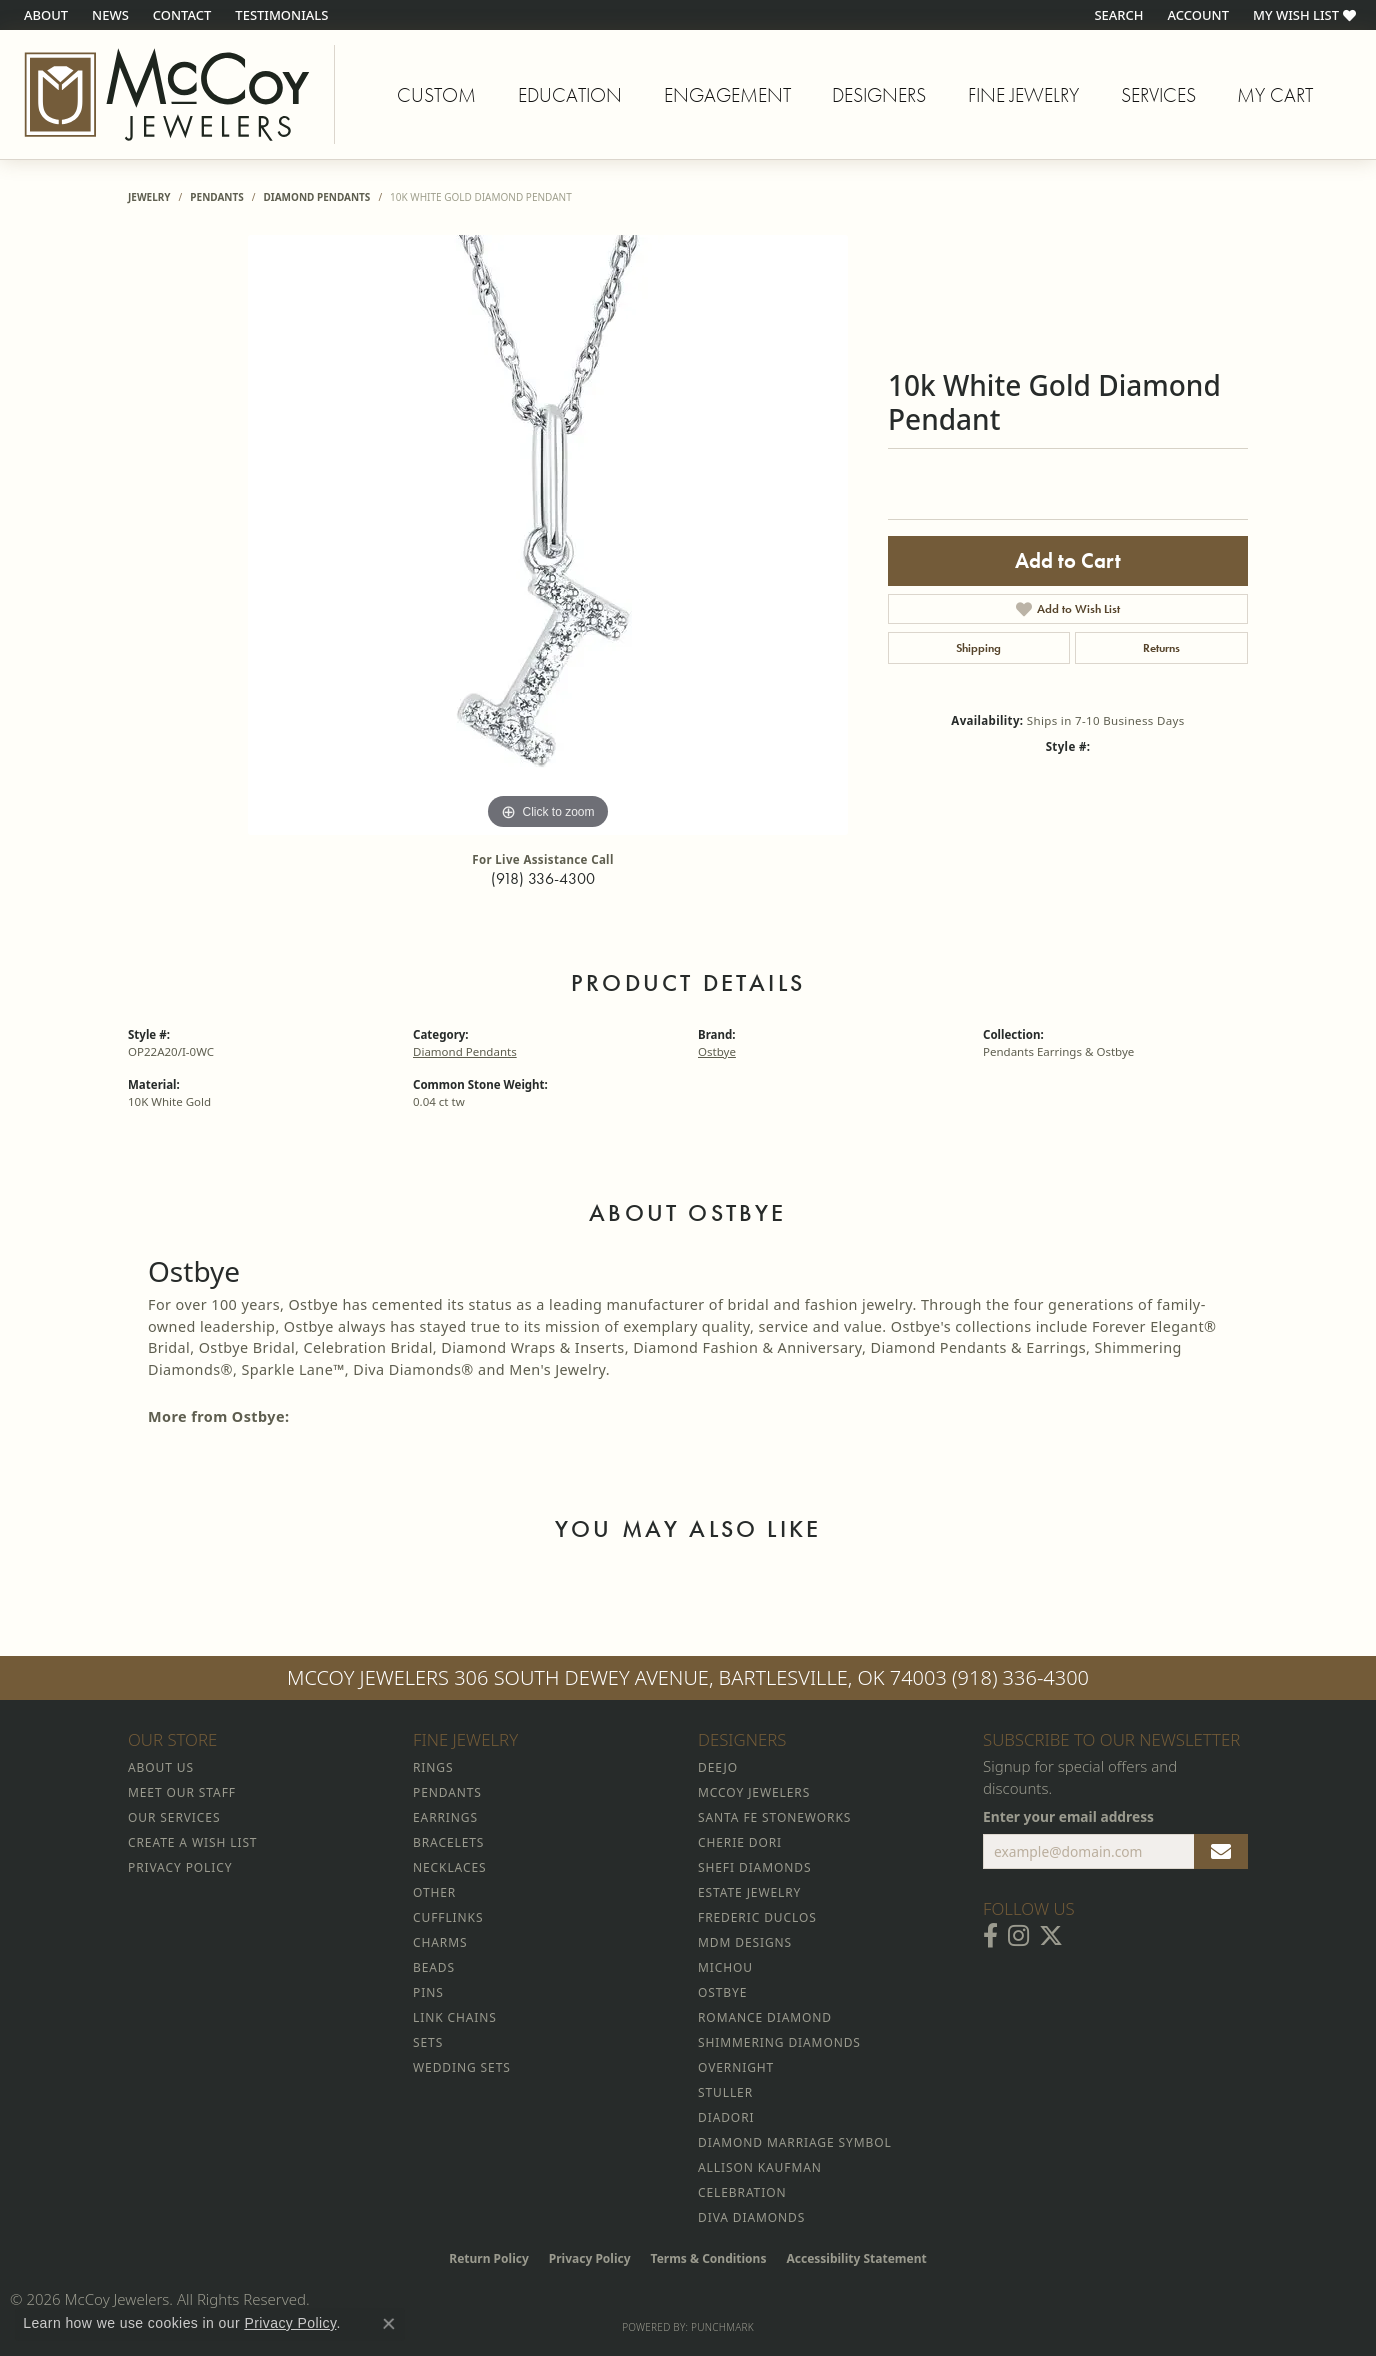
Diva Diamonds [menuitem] (751, 2217)
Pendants (216, 197)
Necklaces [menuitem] (449, 1867)
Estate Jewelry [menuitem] (749, 1892)
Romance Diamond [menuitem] (765, 2017)
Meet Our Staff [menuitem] (182, 1792)
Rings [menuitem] (433, 1767)
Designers (879, 95)
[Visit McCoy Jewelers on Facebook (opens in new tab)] (990, 1936)
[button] (1116, 15)
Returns (1161, 648)
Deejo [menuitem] (718, 1767)
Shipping (978, 648)
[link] (44, 15)
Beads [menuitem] (434, 1967)
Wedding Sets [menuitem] (462, 2067)
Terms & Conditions (709, 2258)
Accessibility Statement (856, 2258)
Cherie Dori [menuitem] (740, 1842)
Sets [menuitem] (428, 2042)
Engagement (727, 95)
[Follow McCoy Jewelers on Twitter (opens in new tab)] (1051, 1936)
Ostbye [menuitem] (722, 1992)
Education (570, 95)
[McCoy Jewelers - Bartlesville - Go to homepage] (167, 94)
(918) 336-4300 (543, 878)
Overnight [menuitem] (736, 2067)
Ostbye (717, 1051)
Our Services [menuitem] (174, 1817)
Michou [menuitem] (725, 1967)
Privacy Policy (590, 2258)
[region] (548, 535)
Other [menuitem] (434, 1892)
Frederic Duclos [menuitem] (757, 1917)
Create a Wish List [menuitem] (192, 1842)
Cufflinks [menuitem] (448, 1917)
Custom (436, 95)
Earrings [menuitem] (445, 1817)
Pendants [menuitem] (447, 1792)
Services (1158, 95)
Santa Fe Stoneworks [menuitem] (774, 1817)
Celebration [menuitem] (742, 2192)
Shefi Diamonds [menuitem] (754, 1867)
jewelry (149, 197)
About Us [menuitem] (161, 1767)
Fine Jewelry (1023, 95)
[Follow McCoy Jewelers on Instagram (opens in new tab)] (1018, 1936)
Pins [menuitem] (428, 1992)
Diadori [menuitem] (726, 2117)
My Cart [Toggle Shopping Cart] (1275, 95)
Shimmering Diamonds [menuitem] (779, 2042)
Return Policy (489, 2258)
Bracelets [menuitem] (448, 1842)
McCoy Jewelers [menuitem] (754, 1792)
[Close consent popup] (389, 2324)
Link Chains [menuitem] (455, 2017)
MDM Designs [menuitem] (745, 1942)
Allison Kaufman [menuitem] (760, 2167)
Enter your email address (1068, 1816)
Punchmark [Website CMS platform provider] (722, 2327)
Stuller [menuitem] (725, 2092)
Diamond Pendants (316, 197)
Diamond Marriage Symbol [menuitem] (795, 2142)
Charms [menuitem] (440, 1942)
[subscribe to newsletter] (1221, 1852)
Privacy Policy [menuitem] (180, 1867)
